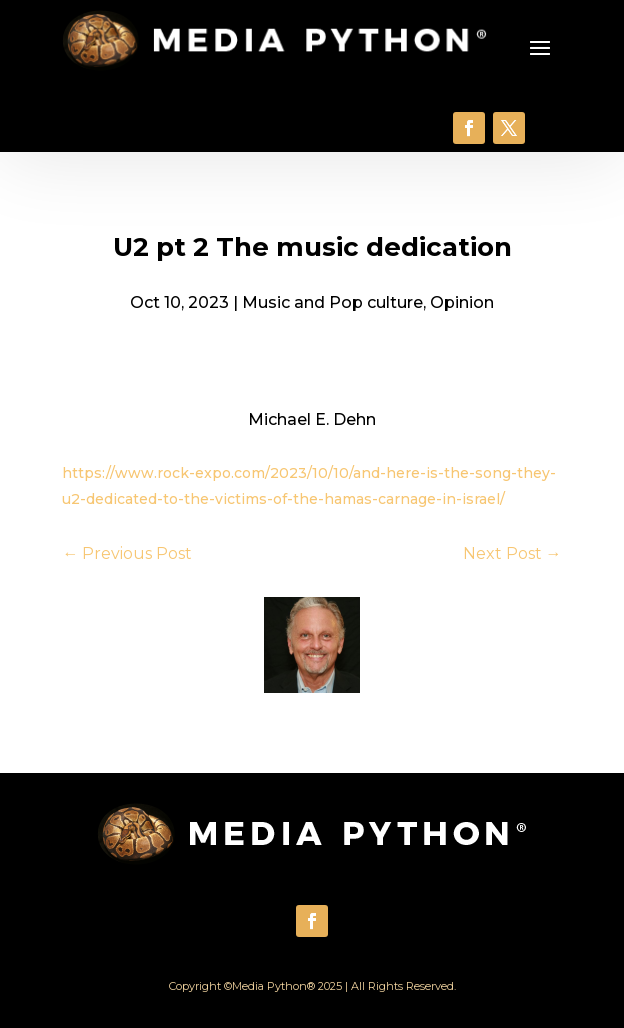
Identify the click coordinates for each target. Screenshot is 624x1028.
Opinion (462, 302)
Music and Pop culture (332, 302)
